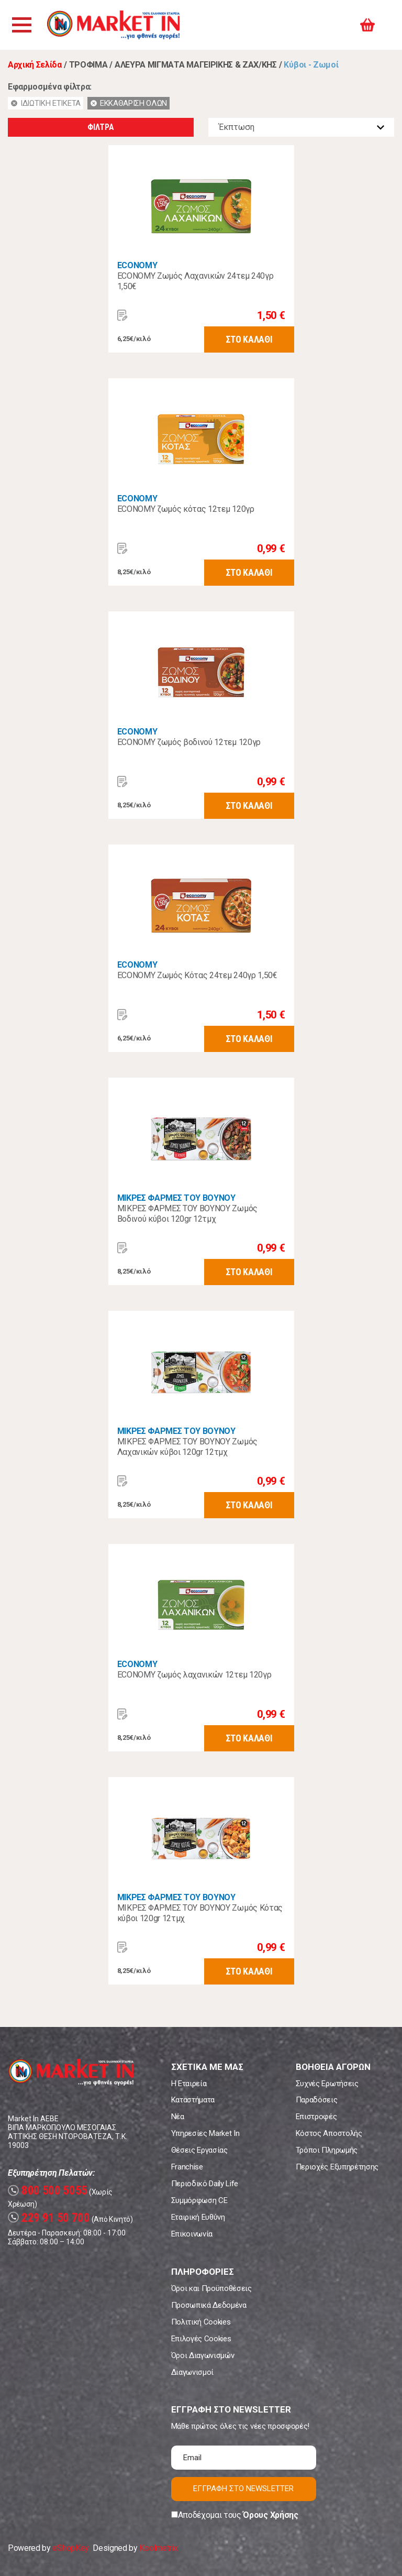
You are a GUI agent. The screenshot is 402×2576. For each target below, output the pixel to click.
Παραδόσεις (317, 2099)
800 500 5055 (47, 2191)
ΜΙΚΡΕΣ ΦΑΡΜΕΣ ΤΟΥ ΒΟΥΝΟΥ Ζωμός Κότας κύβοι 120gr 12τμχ (200, 1913)
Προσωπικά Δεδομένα (209, 2305)
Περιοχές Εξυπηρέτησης (337, 2167)
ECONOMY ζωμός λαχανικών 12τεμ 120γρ (194, 1675)
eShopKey (70, 2548)
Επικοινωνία (192, 2234)
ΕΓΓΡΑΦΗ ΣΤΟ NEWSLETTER (243, 2488)
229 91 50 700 (49, 2218)
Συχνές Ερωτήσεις (327, 2083)
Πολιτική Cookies (201, 2322)
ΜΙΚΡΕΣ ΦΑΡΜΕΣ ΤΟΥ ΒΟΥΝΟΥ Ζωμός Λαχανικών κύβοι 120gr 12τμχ (187, 1447)
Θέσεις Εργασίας (199, 2150)
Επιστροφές (316, 2116)
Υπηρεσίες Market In (205, 2133)
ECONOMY (137, 265)
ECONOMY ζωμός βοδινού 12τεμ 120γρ (189, 742)
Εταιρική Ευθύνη (198, 2217)
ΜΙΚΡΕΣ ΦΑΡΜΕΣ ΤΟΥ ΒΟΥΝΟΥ (176, 1198)
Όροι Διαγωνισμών (202, 2355)
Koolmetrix (158, 2548)
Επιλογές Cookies (201, 2338)
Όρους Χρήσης (270, 2515)
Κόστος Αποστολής (329, 2133)
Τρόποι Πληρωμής (327, 2150)
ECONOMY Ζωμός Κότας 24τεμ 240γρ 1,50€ (197, 975)
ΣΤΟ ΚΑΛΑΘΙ (249, 339)
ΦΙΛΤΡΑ (100, 127)
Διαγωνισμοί (192, 2372)
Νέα (177, 2116)
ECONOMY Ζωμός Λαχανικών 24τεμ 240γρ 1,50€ (195, 281)
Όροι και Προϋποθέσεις (211, 2288)
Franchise (187, 2167)
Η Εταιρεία (189, 2083)
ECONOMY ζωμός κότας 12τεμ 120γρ (185, 509)
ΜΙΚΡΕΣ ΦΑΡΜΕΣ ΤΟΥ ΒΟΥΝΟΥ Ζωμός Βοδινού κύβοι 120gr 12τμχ (187, 1213)
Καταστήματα (193, 2099)
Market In (113, 24)
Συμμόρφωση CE (199, 2200)
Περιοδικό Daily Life (205, 2183)
